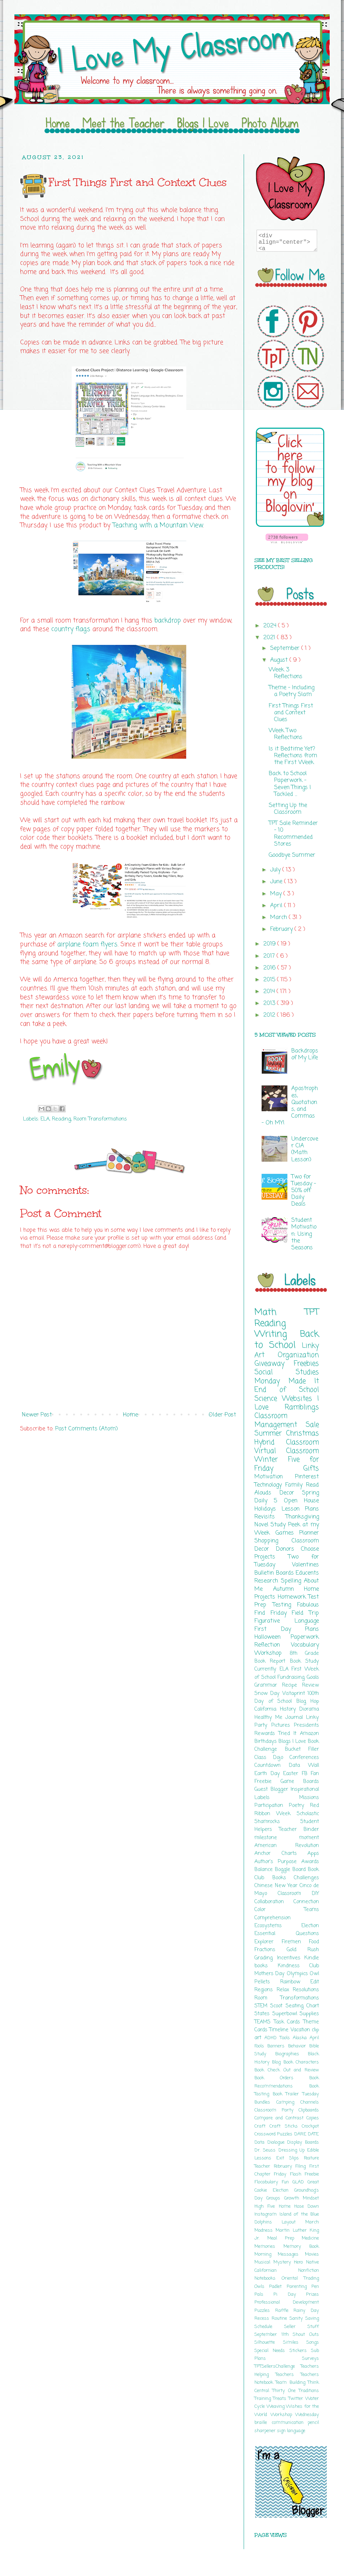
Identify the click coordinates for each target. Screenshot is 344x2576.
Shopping (273, 1541)
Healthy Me (269, 1717)
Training (263, 2398)
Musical (263, 2262)
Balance (264, 1869)
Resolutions (306, 1990)
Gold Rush (303, 1950)
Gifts (311, 1468)
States (263, 2014)
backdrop (167, 621)
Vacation (301, 2030)
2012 (270, 1015)
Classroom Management (280, 1420)
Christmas (302, 1433)
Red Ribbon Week (286, 1809)
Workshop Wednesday (295, 2414)
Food (314, 1942)
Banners (277, 2046)
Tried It (289, 1733)
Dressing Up (292, 2150)
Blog (277, 2062)
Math (279, 1312)
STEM (262, 2006)
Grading (265, 1958)
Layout (293, 2222)
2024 (270, 626)
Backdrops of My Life (304, 1054)
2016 (270, 968)
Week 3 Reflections (285, 673)
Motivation (274, 1477)
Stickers (300, 2350)
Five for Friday (286, 1463)
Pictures (282, 1725)
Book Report (272, 1661)
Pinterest (307, 1477)
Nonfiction (308, 2270)
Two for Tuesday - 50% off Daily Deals (303, 1191)
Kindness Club (298, 1966)
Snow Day (268, 1693)
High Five (266, 2206)
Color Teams (286, 1910)
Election (310, 1926)
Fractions (270, 1950)
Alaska (301, 2038)
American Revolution (286, 1846)
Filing (302, 2166)
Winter (271, 1459)
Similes (295, 2342)
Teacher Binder (299, 1829)
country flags (70, 629)
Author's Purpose (277, 1862)
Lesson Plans (300, 1509)
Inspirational (305, 1789)
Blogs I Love (293, 1741)
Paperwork (305, 1637)
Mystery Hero (289, 2262)
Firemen (295, 1942)
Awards (310, 1862)
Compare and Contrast (280, 2118)
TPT (312, 1312)
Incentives (291, 1958)
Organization (298, 1355)
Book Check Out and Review (286, 2070)
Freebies (306, 1364)
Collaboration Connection (286, 1902)
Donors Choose (297, 1549)
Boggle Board (291, 1869)
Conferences (304, 1757)
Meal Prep (284, 2238)
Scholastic (308, 1814)
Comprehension (272, 1918)
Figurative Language (286, 1621)
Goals (313, 1677)
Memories (268, 2246)
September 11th (273, 2334)
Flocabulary (268, 2182)
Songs (312, 2342)
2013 (270, 1003)
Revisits (270, 1517)
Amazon (309, 1733)
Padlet (277, 2286)
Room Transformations (100, 1119)
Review (310, 1685)
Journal (295, 1717)
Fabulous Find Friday (286, 1609)
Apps (313, 1853)
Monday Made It (286, 1381)
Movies (312, 2254)
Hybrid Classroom (286, 1442)
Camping (288, 2102)
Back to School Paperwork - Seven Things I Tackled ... (290, 784)
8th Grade (304, 1653)
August (280, 660)
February (282, 929)
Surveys (310, 2358)
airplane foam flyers (87, 944)
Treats (280, 2398)
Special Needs (272, 2350)
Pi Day (289, 2294)
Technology (269, 1485)
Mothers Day (270, 1974)
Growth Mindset (301, 2198)
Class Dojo (272, 1757)
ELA (44, 1119)
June (277, 882)
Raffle (284, 2310)
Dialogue (277, 2142)
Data (260, 2142)
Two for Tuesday (286, 1561)
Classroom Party (276, 2110)
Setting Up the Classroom (288, 809)
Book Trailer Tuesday (296, 2094)
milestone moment (286, 1838)
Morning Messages (279, 2254)
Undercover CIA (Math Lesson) (304, 1149)
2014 (270, 991)
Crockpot (310, 2126)
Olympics (298, 1974)
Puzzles (264, 2310)
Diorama (309, 1709)
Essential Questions (286, 1934)
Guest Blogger (272, 1789)
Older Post (222, 1415)
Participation (271, 1805)
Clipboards (308, 2110)
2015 (270, 980)
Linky (310, 1346)
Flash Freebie (304, 2174)
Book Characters (301, 2062)
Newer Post (37, 1415)
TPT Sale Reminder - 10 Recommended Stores (293, 834)
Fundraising (292, 1677)
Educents (307, 1573)
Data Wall (304, 1765)
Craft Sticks (285, 2126)
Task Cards (288, 2022)
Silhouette (268, 2342)
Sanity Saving (304, 2318)
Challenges (306, 1878)
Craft (261, 2126)
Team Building (292, 2382)
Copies (312, 2118)
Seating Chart (302, 2006)
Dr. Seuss (266, 2150)
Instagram (267, 2214)
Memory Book (301, 2246)
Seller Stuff (301, 2326)
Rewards (266, 1733)
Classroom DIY (298, 1893)
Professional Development (286, 2302)
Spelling (292, 1581)
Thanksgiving (302, 1517)
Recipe (292, 1685)
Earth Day (268, 1774)
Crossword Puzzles (274, 2134)
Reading (61, 1119)
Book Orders (281, 2078)
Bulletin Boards (275, 1573)
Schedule (269, 2326)
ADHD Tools (278, 2038)
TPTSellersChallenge (277, 2366)
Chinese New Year (277, 1886)
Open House (301, 1501)
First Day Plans (286, 1629)
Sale (312, 1425)
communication (290, 2422)
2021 (270, 637)
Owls (261, 2286)
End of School (286, 1390)
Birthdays (266, 1741)
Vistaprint (294, 1693)
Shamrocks (277, 1822)
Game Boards (300, 1781)
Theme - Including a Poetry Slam (291, 691)
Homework (293, 1597)
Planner (309, 1533)
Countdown (271, 1765)
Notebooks (268, 2278)
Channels (309, 2102)
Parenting (299, 2286)
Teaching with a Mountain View (158, 525)
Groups (275, 2198)
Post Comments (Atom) (86, 1429)
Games (288, 1533)
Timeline (279, 2030)
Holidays (268, 1509)
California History (276, 1709)
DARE (301, 2134)
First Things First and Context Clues (291, 713)
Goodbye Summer (292, 855)
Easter (292, 1774)
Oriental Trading (300, 2278)
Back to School (286, 1339)
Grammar (268, 1685)
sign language (291, 2430)
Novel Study (271, 1525)
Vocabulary (305, 1645)
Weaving (276, 2406)
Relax (285, 1990)
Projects (271, 1557)
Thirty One (285, 2390)
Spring (310, 1493)
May (276, 894)
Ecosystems (277, 1926)
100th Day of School (286, 1697)
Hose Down (306, 2206)
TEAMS (264, 2022)
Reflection (272, 1645)
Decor (291, 1493)
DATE (313, 2134)
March (279, 917)
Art (266, 1355)
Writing (277, 1334)
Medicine (310, 2238)
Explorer (268, 1942)
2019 (270, 944)
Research (267, 1581)
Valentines (305, 1565)
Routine (281, 2318)
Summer (270, 1433)
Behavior (298, 2046)
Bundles (265, 2102)
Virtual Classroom (286, 1451)
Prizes (312, 2294)
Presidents (306, 1725)
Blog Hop (307, 1701)
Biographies (291, 2054)
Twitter (296, 2398)
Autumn (288, 1589)
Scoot (277, 2006)
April (277, 905)
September (285, 648)
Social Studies (286, 1372)
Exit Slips (290, 2158)
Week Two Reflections (285, 734)
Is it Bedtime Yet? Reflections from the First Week (293, 756)
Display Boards (303, 2142)
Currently (267, 1669)
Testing (285, 1605)
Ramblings (302, 1407)
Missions (309, 1798)
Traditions (309, 2390)
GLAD (299, 2182)
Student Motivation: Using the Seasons (303, 1234)
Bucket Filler (302, 1749)
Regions (265, 1990)
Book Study (304, 1661)
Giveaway (274, 1364)
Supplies (309, 2014)
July (276, 870)
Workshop (272, 1653)
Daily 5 (269, 1501)
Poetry (299, 1805)
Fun (287, 2182)
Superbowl (286, 2014)
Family (295, 1485)
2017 (270, 956)
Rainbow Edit (299, 1982)
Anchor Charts (280, 1853)
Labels (276, 1798)
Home (130, 1415)
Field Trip (305, 1613)
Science (268, 1399)
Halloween (272, 1637)
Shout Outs (306, 2334)
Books (283, 1878)
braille (263, 2422)
